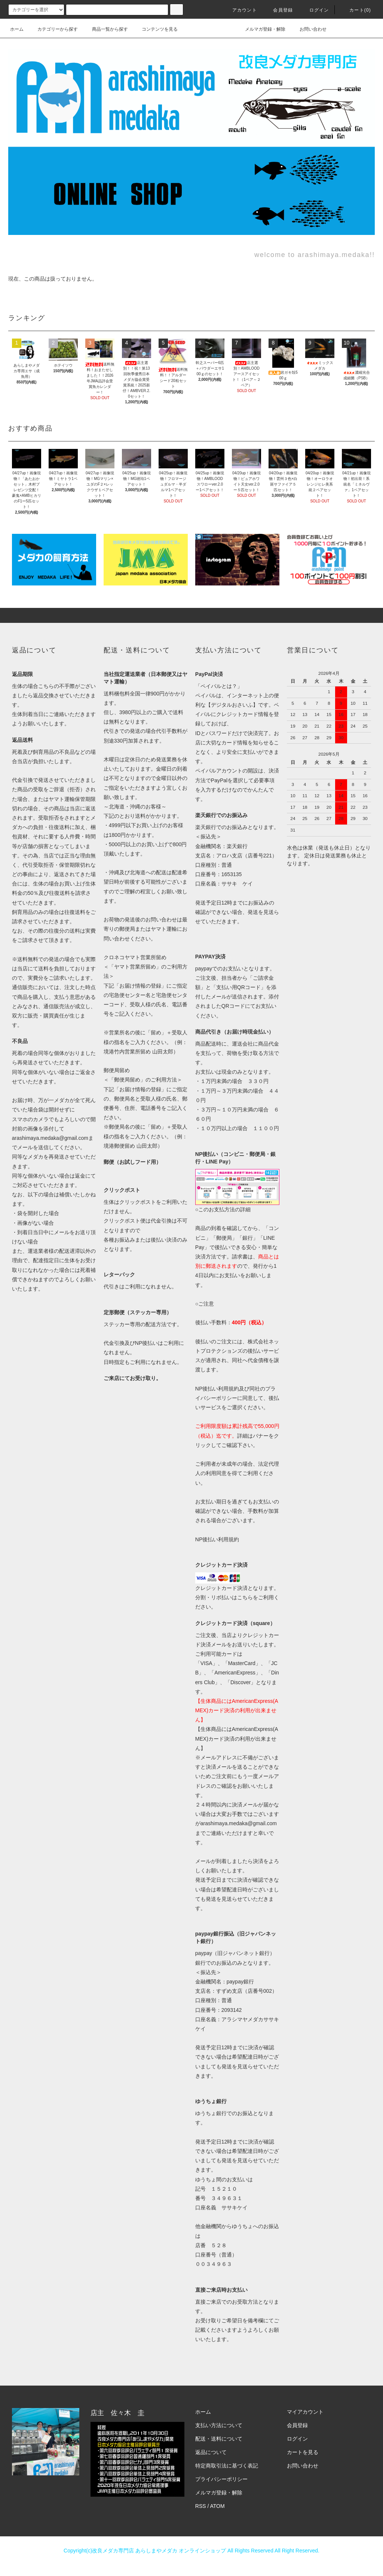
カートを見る (302, 2452)
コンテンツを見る (155, 29)
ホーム (17, 29)
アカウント (240, 10)
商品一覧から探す (105, 29)
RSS (200, 2506)
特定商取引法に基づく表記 (226, 2466)
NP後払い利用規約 (217, 1539)
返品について (211, 2452)
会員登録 (278, 10)
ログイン (314, 10)
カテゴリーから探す (53, 29)
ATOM (217, 2506)
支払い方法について (218, 2425)
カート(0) (355, 10)
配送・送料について (218, 2439)
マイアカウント (305, 2412)
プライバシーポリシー (221, 2479)
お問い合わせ (309, 29)
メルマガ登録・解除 (260, 29)
